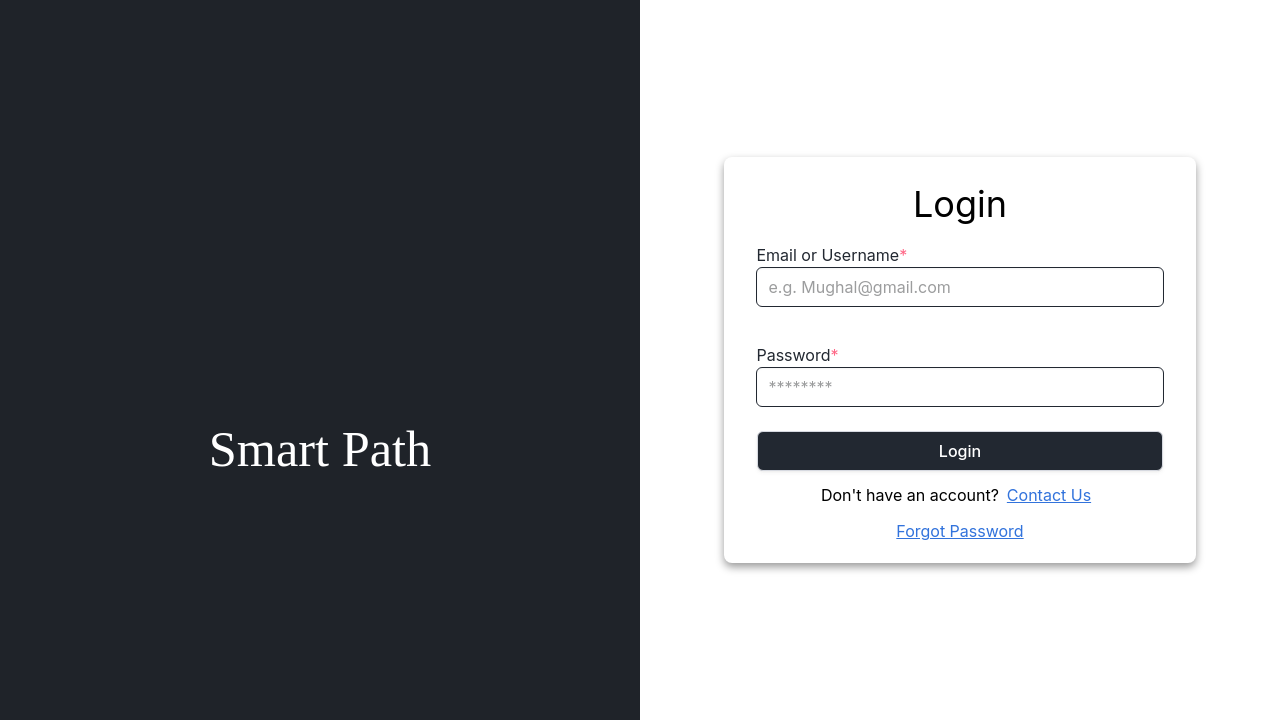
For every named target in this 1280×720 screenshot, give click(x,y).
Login (960, 451)
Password (797, 355)
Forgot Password (959, 531)
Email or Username (831, 255)
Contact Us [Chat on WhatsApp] (1049, 495)
